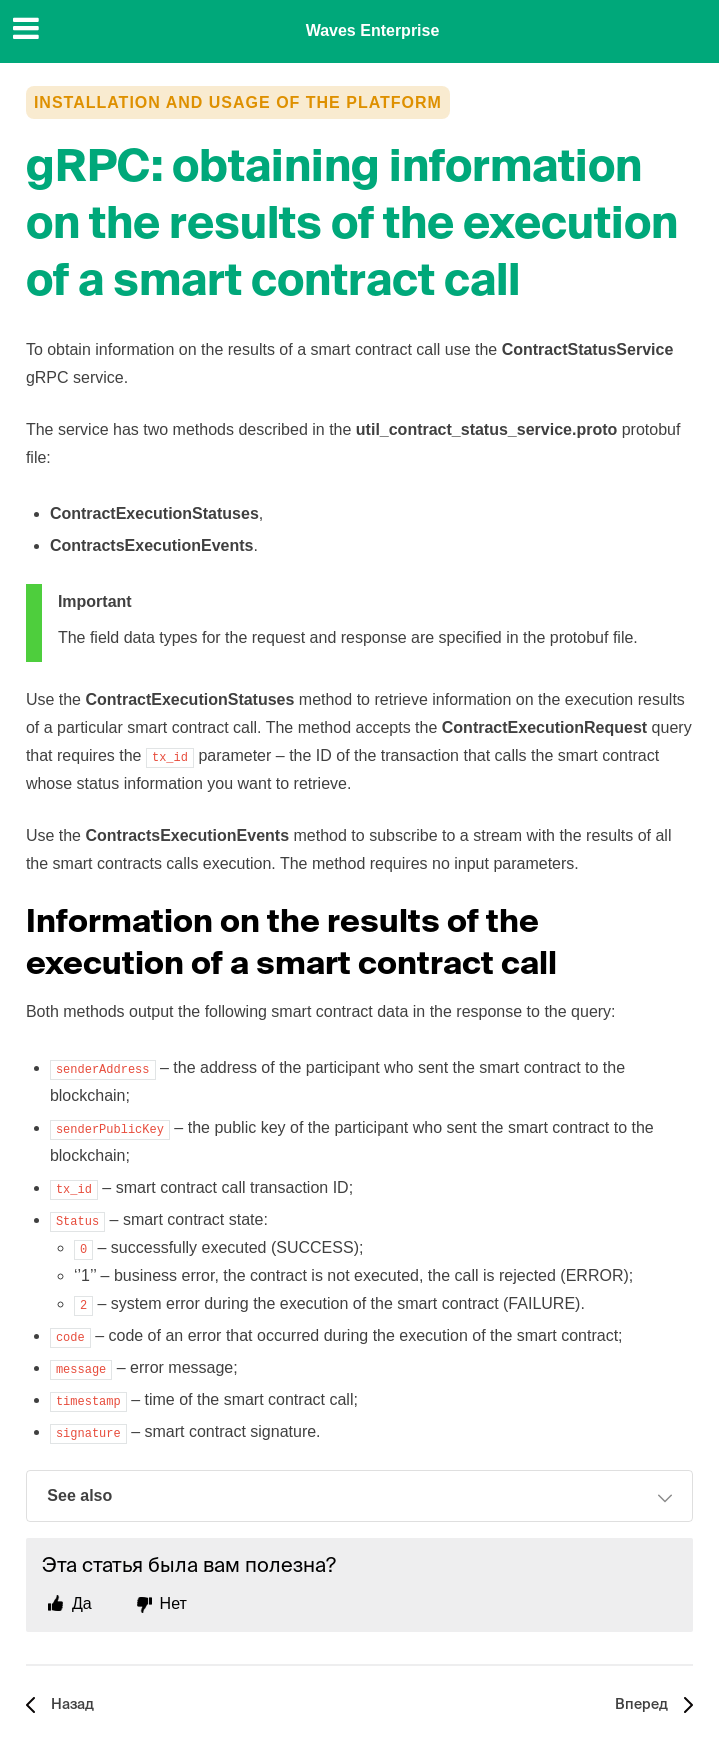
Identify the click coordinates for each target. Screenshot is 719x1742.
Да (82, 1603)
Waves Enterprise (373, 30)
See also (360, 1498)
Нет (173, 1603)
